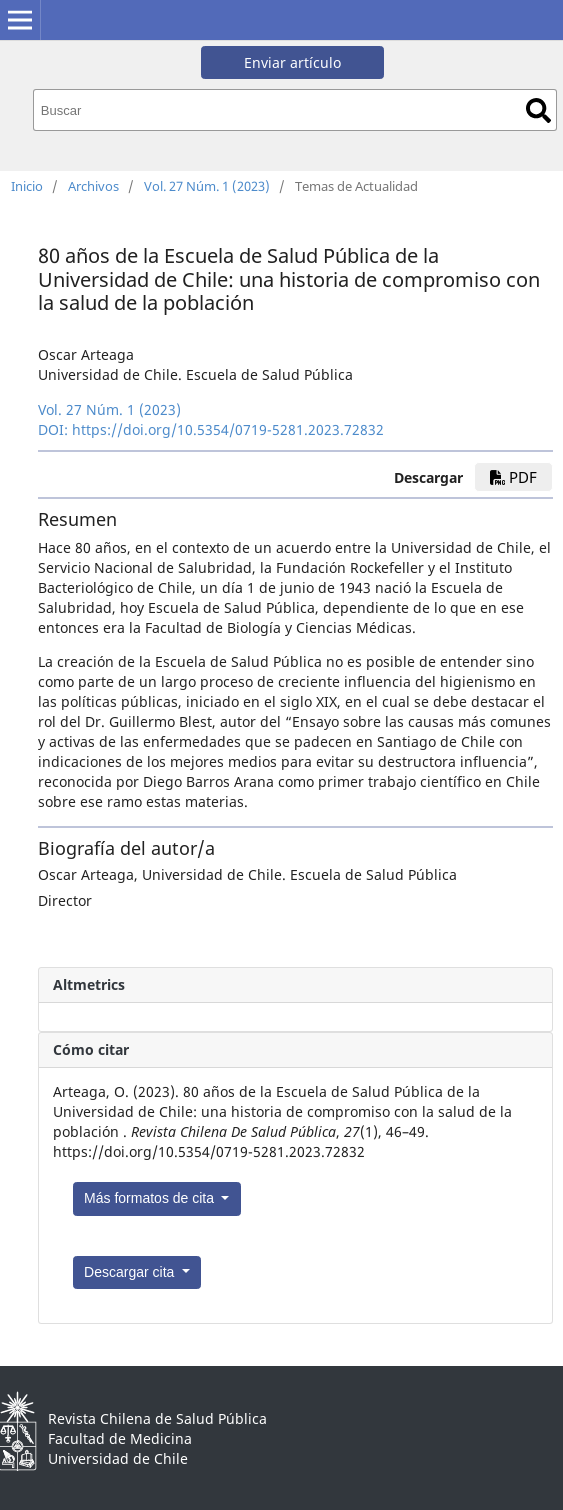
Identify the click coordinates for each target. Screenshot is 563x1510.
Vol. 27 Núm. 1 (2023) (207, 186)
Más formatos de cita (151, 1198)
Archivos (93, 186)
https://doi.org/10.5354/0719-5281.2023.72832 (228, 429)
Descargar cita (131, 1272)
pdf (513, 477)
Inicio (27, 186)
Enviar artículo (292, 62)
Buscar (538, 110)
